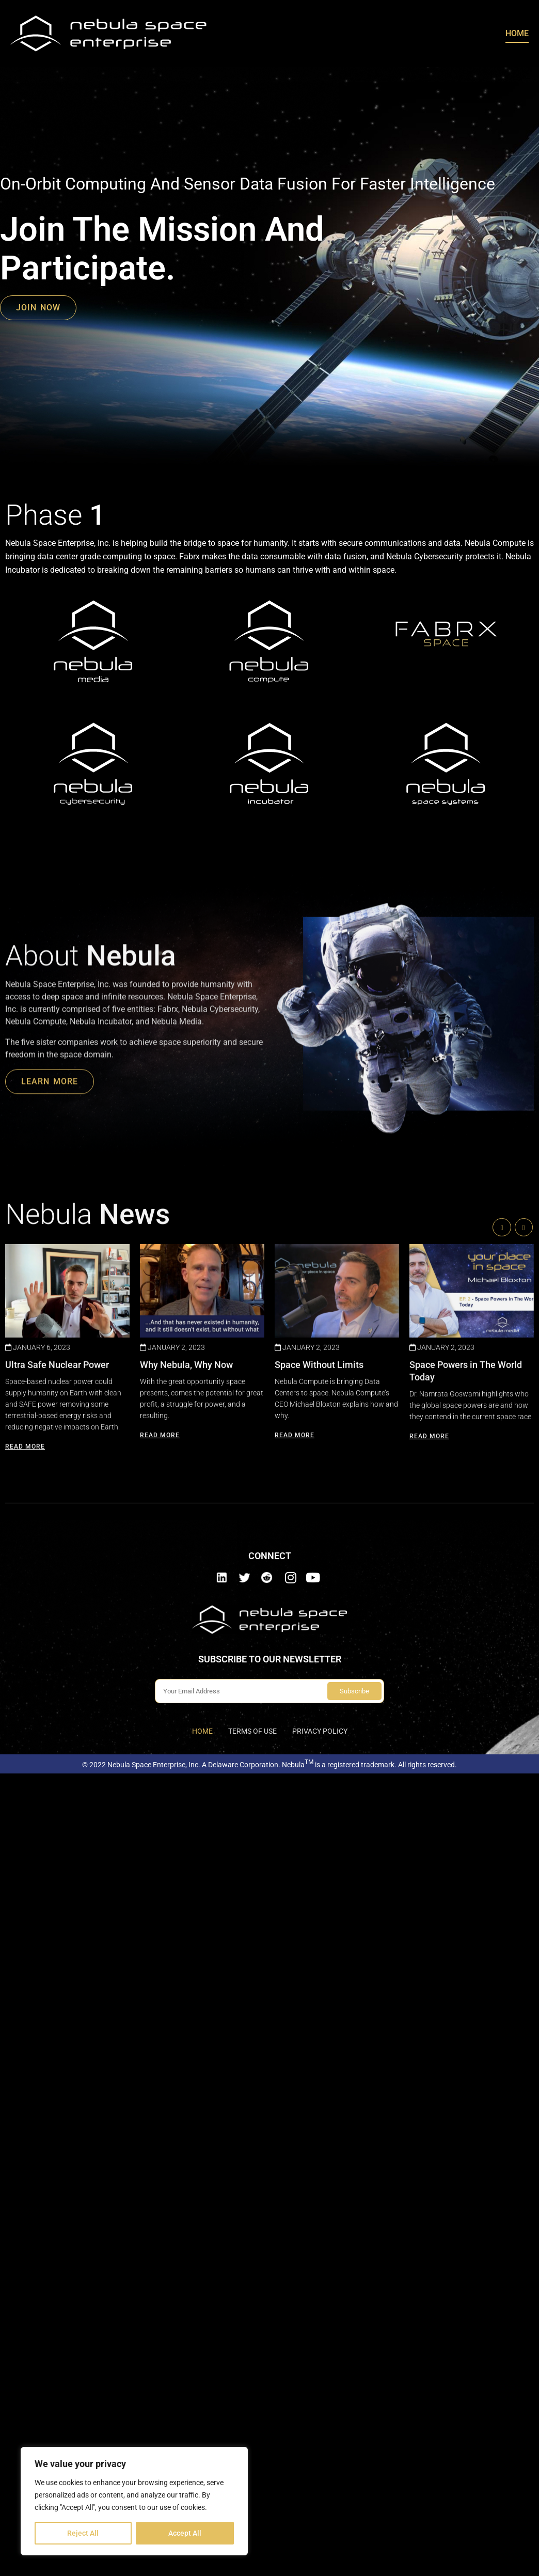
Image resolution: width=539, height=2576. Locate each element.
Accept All (184, 2533)
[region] (134, 2501)
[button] (523, 1367)
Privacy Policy (319, 1731)
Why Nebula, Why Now (186, 1504)
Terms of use (252, 1731)
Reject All (83, 2533)
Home (517, 33)
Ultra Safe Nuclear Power (57, 1504)
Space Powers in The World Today (465, 1510)
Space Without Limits (319, 1504)
